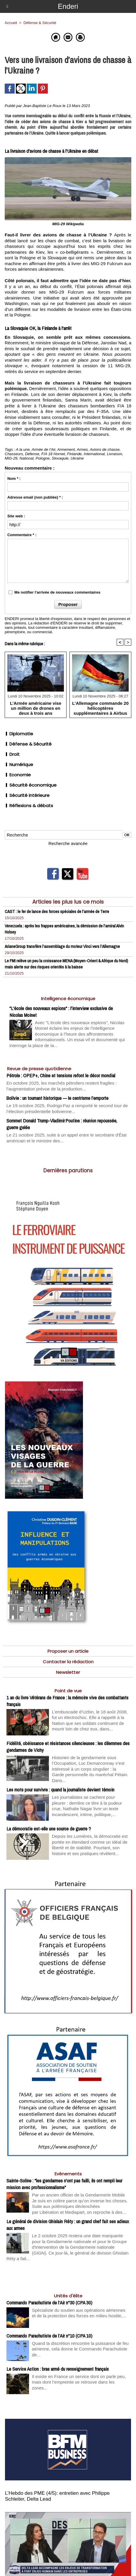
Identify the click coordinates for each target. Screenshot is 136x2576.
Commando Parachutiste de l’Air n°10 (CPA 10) (49, 2335)
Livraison (114, 454)
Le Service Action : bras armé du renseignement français (57, 2368)
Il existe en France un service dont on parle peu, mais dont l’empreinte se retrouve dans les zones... (79, 2382)
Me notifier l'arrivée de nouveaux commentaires (57, 592)
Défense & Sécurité (28, 744)
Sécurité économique (31, 785)
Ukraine (77, 458)
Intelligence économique (68, 998)
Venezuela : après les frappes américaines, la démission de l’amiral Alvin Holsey (64, 929)
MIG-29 (11, 458)
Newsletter (68, 1672)
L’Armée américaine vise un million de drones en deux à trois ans (35, 708)
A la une (23, 449)
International (94, 454)
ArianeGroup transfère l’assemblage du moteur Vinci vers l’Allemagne (62, 946)
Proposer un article (68, 1651)
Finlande (74, 454)
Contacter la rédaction (68, 1662)
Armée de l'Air (43, 449)
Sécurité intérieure (27, 795)
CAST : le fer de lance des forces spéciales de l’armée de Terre (57, 911)
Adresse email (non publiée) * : (35, 497)
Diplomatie (19, 734)
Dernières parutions (68, 1170)
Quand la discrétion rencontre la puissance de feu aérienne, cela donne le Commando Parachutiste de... (80, 2349)
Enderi (68, 6)
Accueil (11, 23)
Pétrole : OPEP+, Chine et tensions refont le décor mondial (60, 1075)
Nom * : (14, 478)
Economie (18, 775)
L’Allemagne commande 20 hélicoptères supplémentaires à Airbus (100, 708)
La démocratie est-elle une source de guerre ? (48, 1828)
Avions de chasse (105, 449)
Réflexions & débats (29, 805)
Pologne (43, 458)
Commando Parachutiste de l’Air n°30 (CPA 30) (49, 2302)
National (27, 458)
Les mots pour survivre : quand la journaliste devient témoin (60, 1789)
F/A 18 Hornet (53, 454)
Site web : (16, 516)
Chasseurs (14, 454)
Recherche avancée (67, 843)
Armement (66, 449)
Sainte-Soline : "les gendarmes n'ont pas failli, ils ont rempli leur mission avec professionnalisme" (64, 2184)
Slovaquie (60, 458)
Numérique (19, 764)
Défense (32, 454)
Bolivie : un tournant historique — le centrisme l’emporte (57, 1098)
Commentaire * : (22, 535)
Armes (82, 449)
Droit (12, 754)
